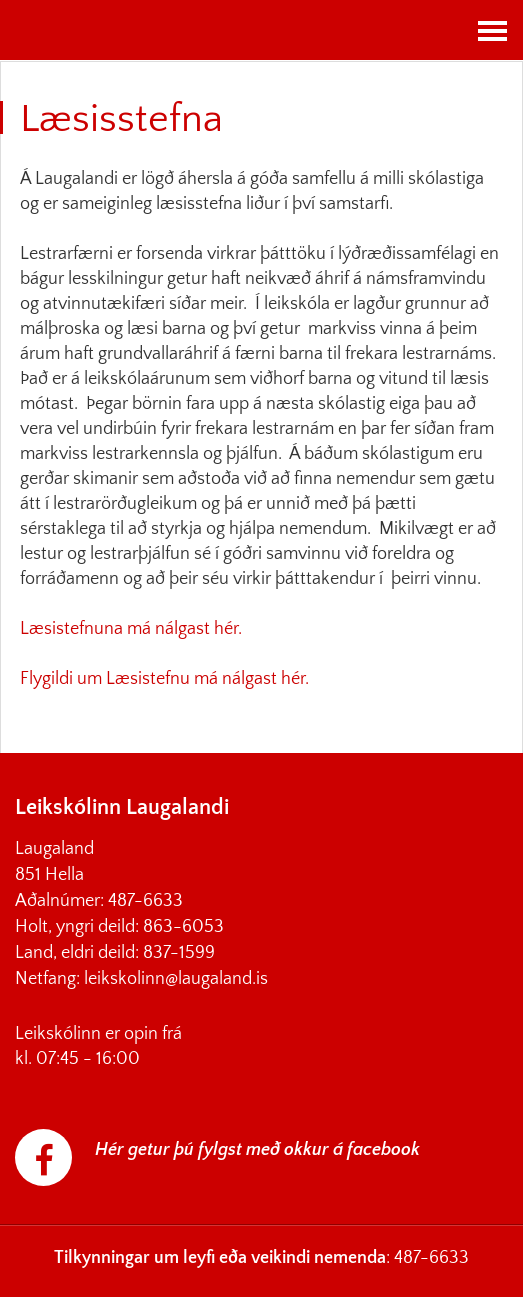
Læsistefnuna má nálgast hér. (133, 629)
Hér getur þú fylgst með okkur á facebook (257, 1150)
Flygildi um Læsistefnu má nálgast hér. (166, 679)
